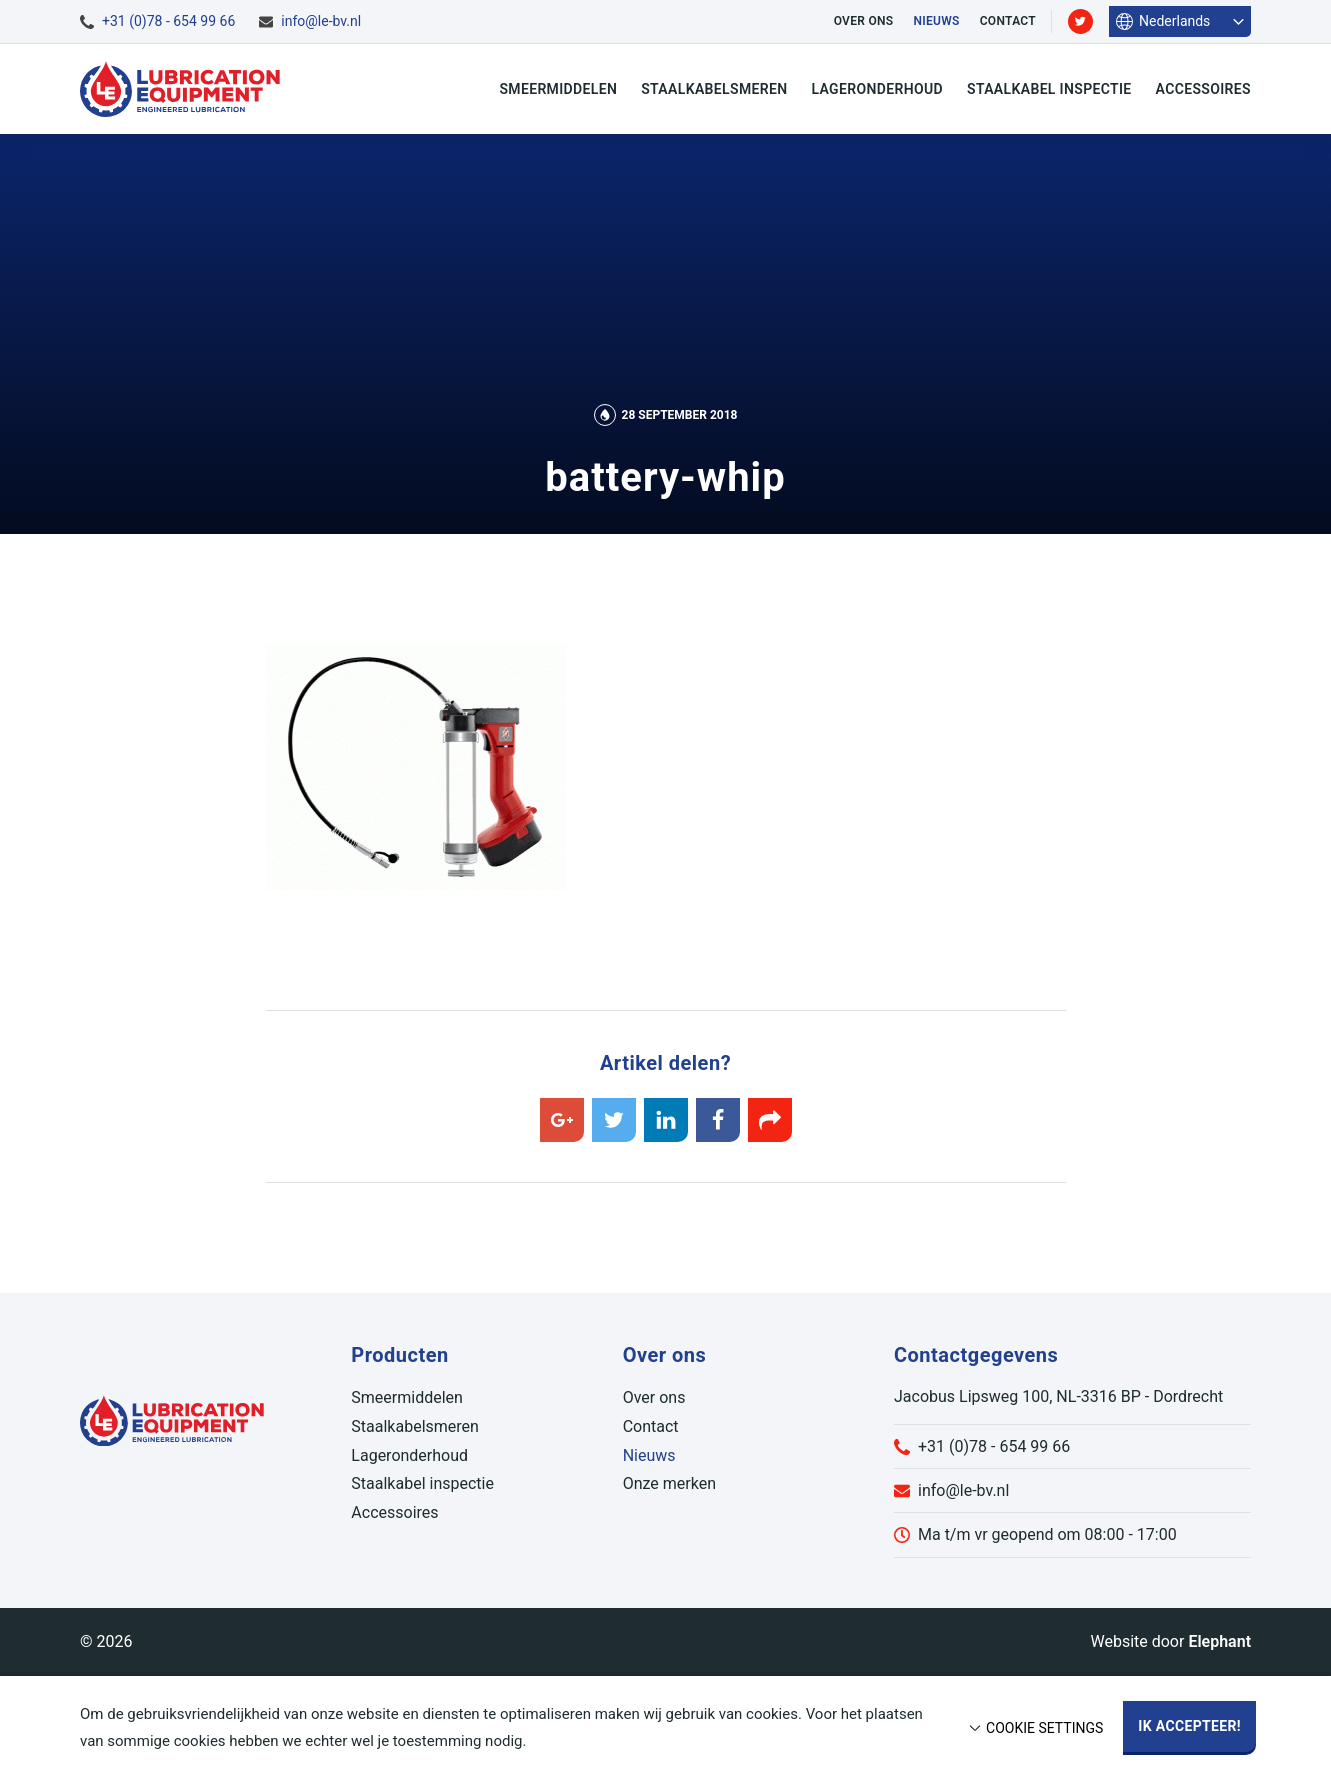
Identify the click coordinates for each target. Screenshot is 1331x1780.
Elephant (1219, 1641)
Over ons (864, 21)
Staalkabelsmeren (714, 89)
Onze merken (669, 1483)
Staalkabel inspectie (1049, 89)
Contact (1008, 21)
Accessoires (1203, 89)
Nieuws (936, 21)
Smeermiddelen (558, 89)
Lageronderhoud (877, 89)
